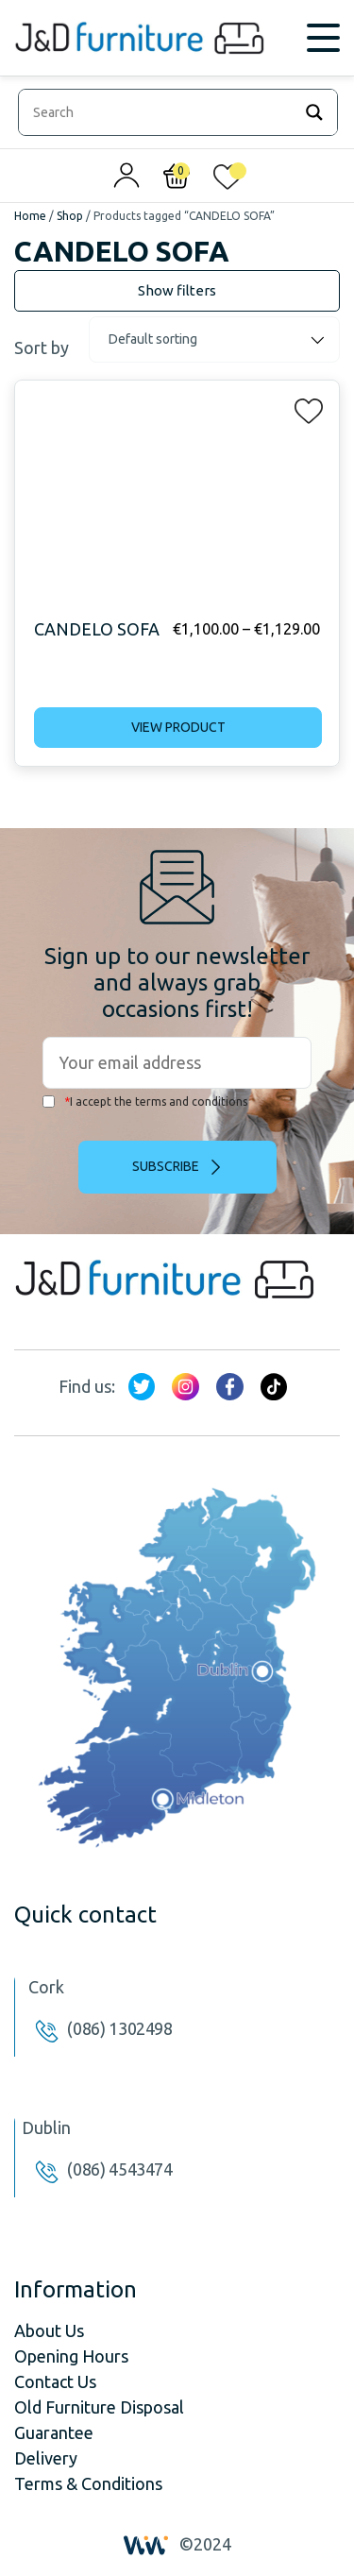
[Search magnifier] (314, 112)
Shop (70, 216)
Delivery (45, 2458)
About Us (49, 2330)
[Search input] (160, 112)
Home (30, 216)
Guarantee (53, 2432)
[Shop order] (214, 339)
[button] (303, 406)
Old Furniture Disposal (99, 2407)
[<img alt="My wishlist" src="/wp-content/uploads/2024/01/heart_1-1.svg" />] (227, 180)
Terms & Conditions (88, 2483)
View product (178, 727)
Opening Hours (71, 2356)
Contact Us (55, 2381)
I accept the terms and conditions (144, 1101)
